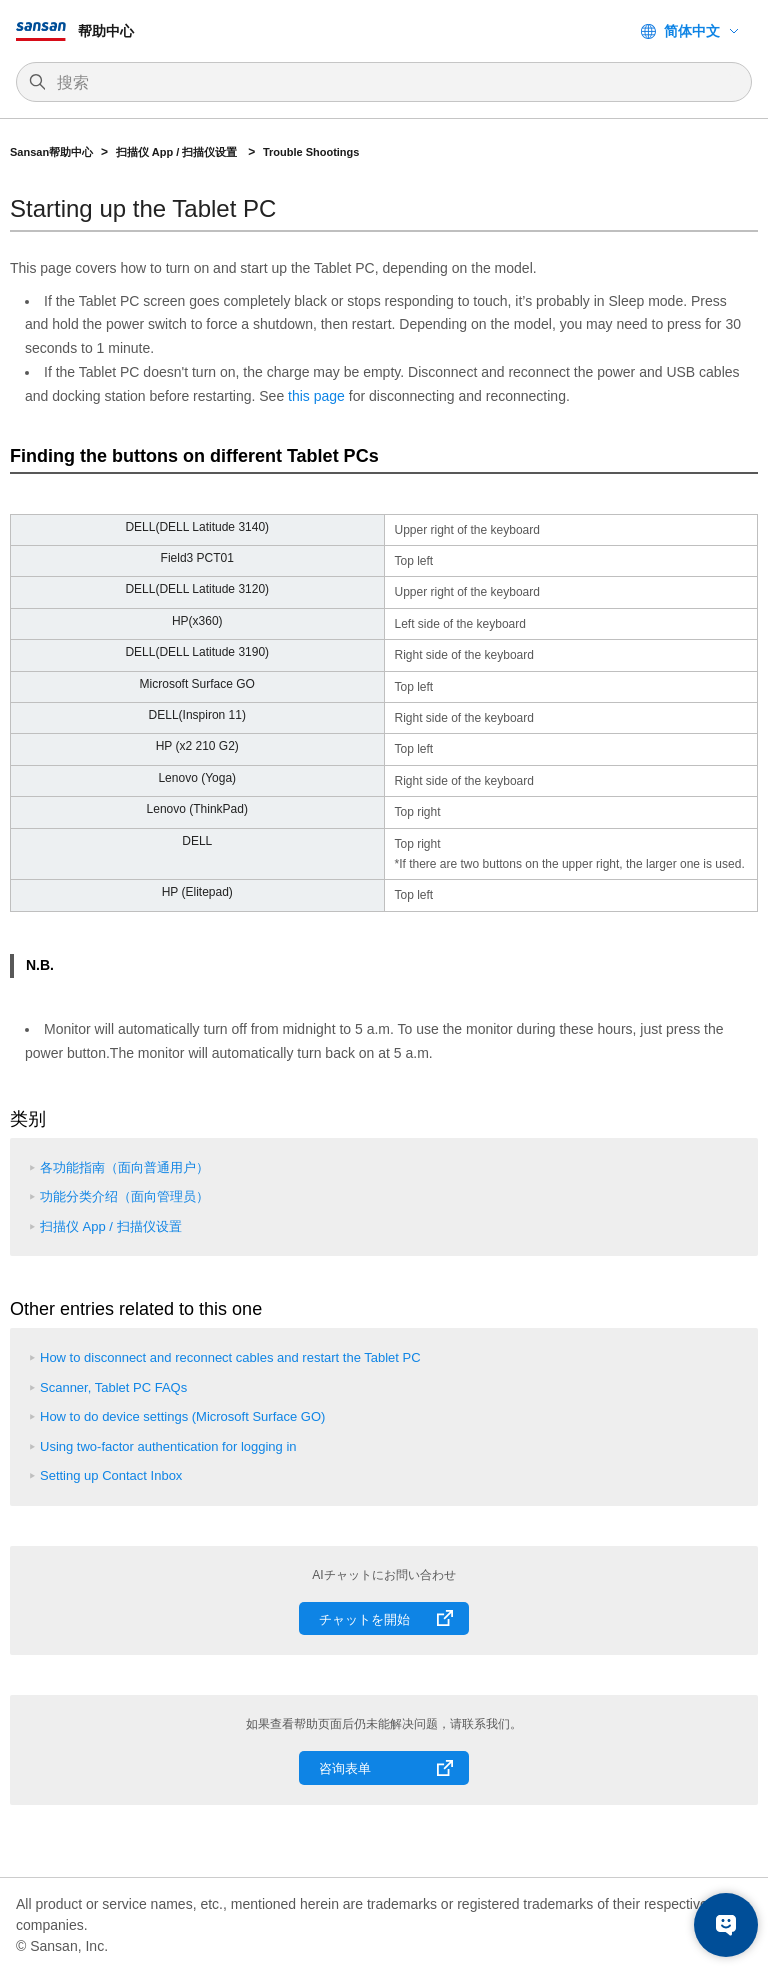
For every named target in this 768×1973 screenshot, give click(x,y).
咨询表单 (345, 1768)
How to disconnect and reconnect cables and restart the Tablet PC (230, 1357)
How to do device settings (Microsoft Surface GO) (182, 1416)
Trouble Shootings (311, 152)
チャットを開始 (364, 1619)
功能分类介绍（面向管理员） (124, 1196)
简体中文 (692, 31)
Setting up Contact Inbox (111, 1475)
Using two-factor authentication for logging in (168, 1446)
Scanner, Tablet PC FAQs (113, 1387)
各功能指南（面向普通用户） (124, 1167)
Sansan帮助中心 (51, 152)
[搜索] (394, 83)
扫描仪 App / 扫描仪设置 (178, 152)
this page (316, 396)
